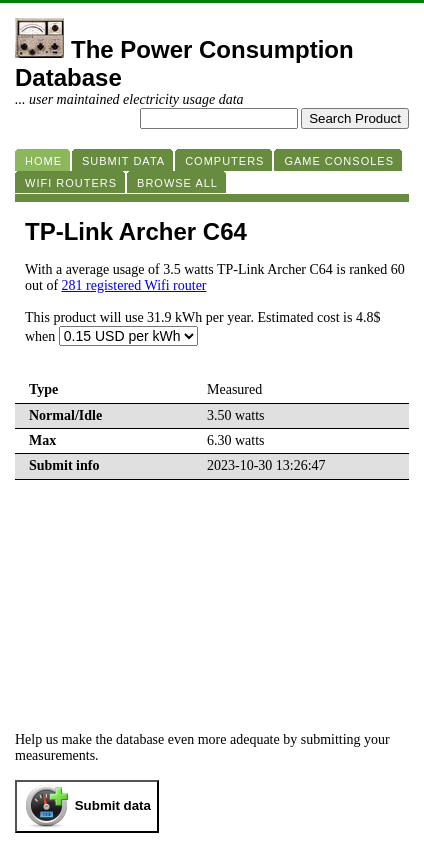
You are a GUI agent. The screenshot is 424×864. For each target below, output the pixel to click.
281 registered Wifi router (134, 285)
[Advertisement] (212, 590)
